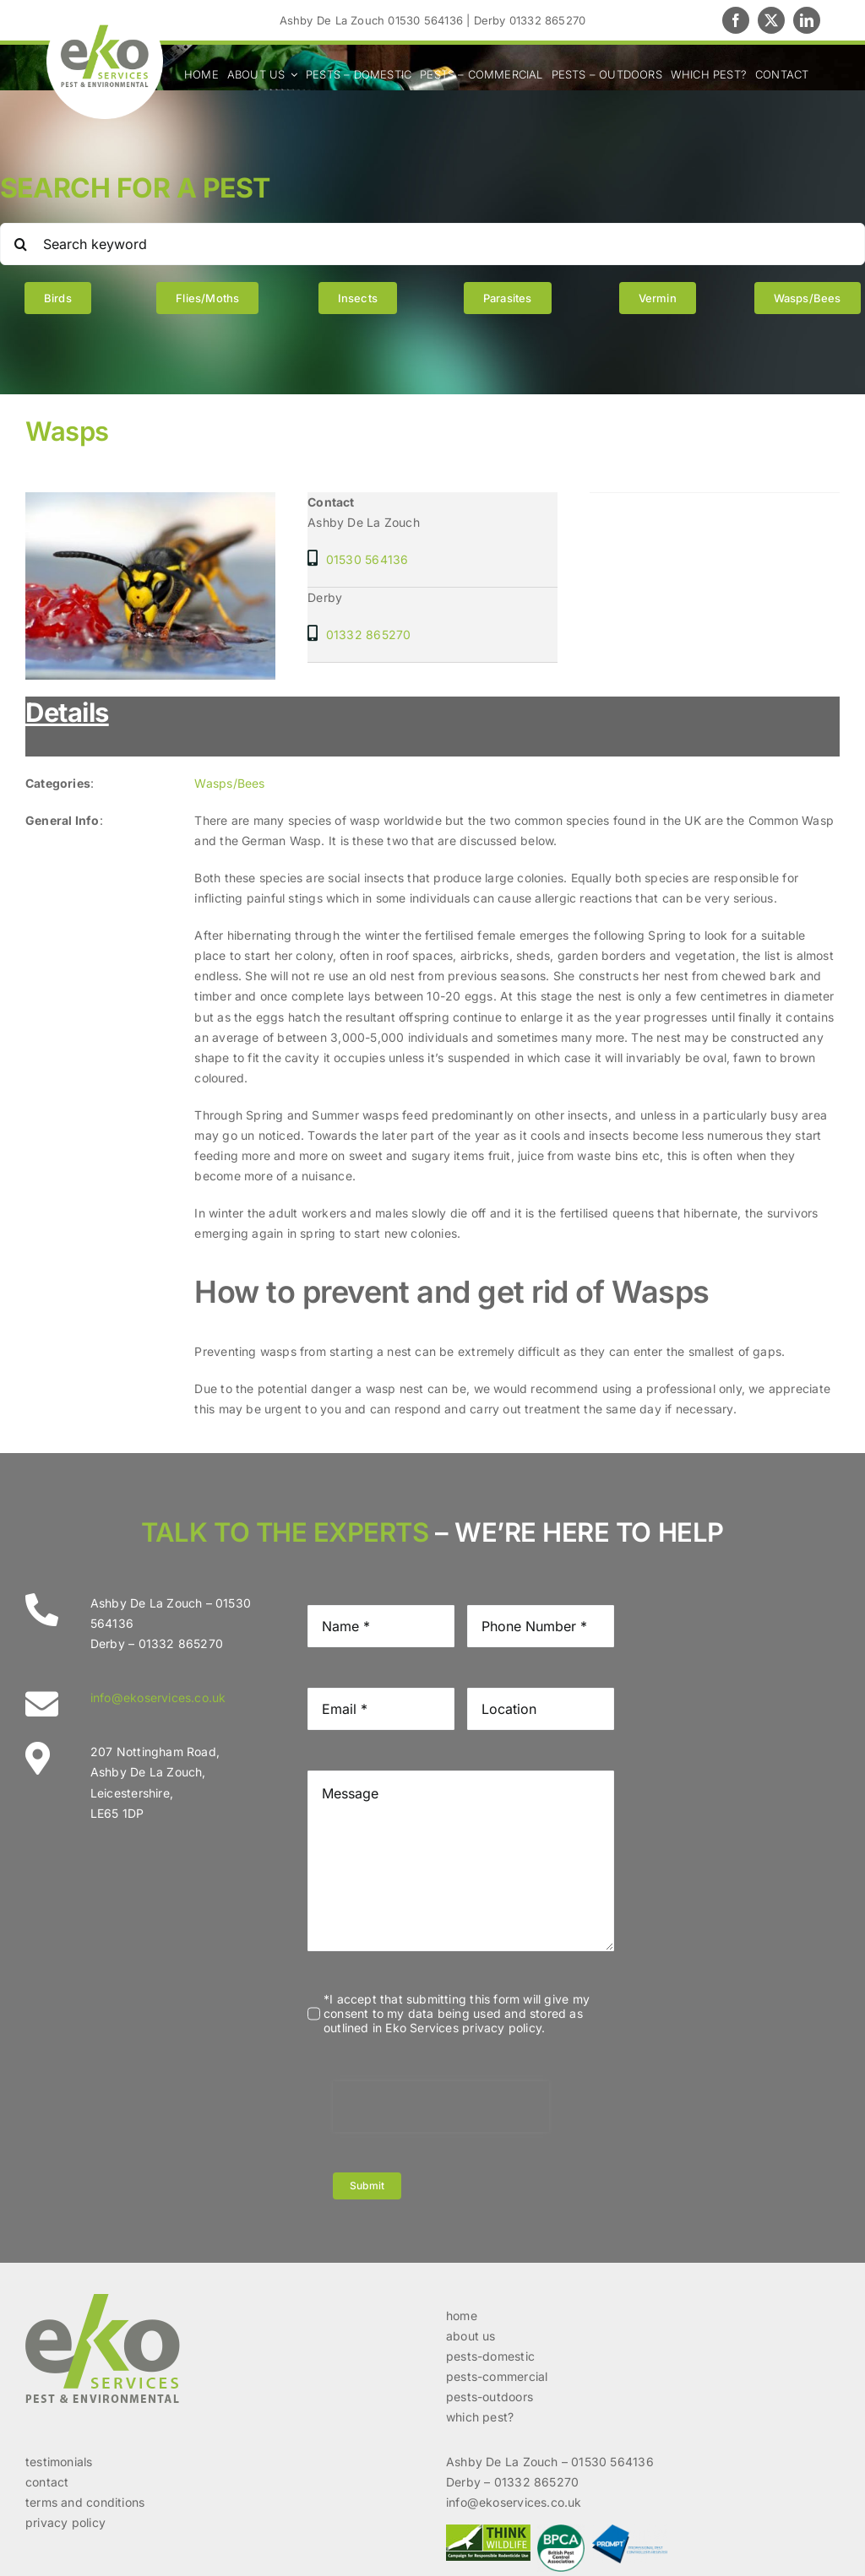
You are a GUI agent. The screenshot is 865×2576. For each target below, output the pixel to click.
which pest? (480, 2417)
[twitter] (771, 20)
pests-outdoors (489, 2396)
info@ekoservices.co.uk (158, 1697)
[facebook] (735, 20)
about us (471, 2336)
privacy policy (65, 2522)
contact (46, 2482)
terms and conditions (84, 2502)
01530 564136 (367, 559)
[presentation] (441, 2106)
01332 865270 (368, 634)
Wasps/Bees (229, 783)
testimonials (59, 2461)
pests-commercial (496, 2376)
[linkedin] (806, 20)
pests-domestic (490, 2356)
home (461, 2315)
